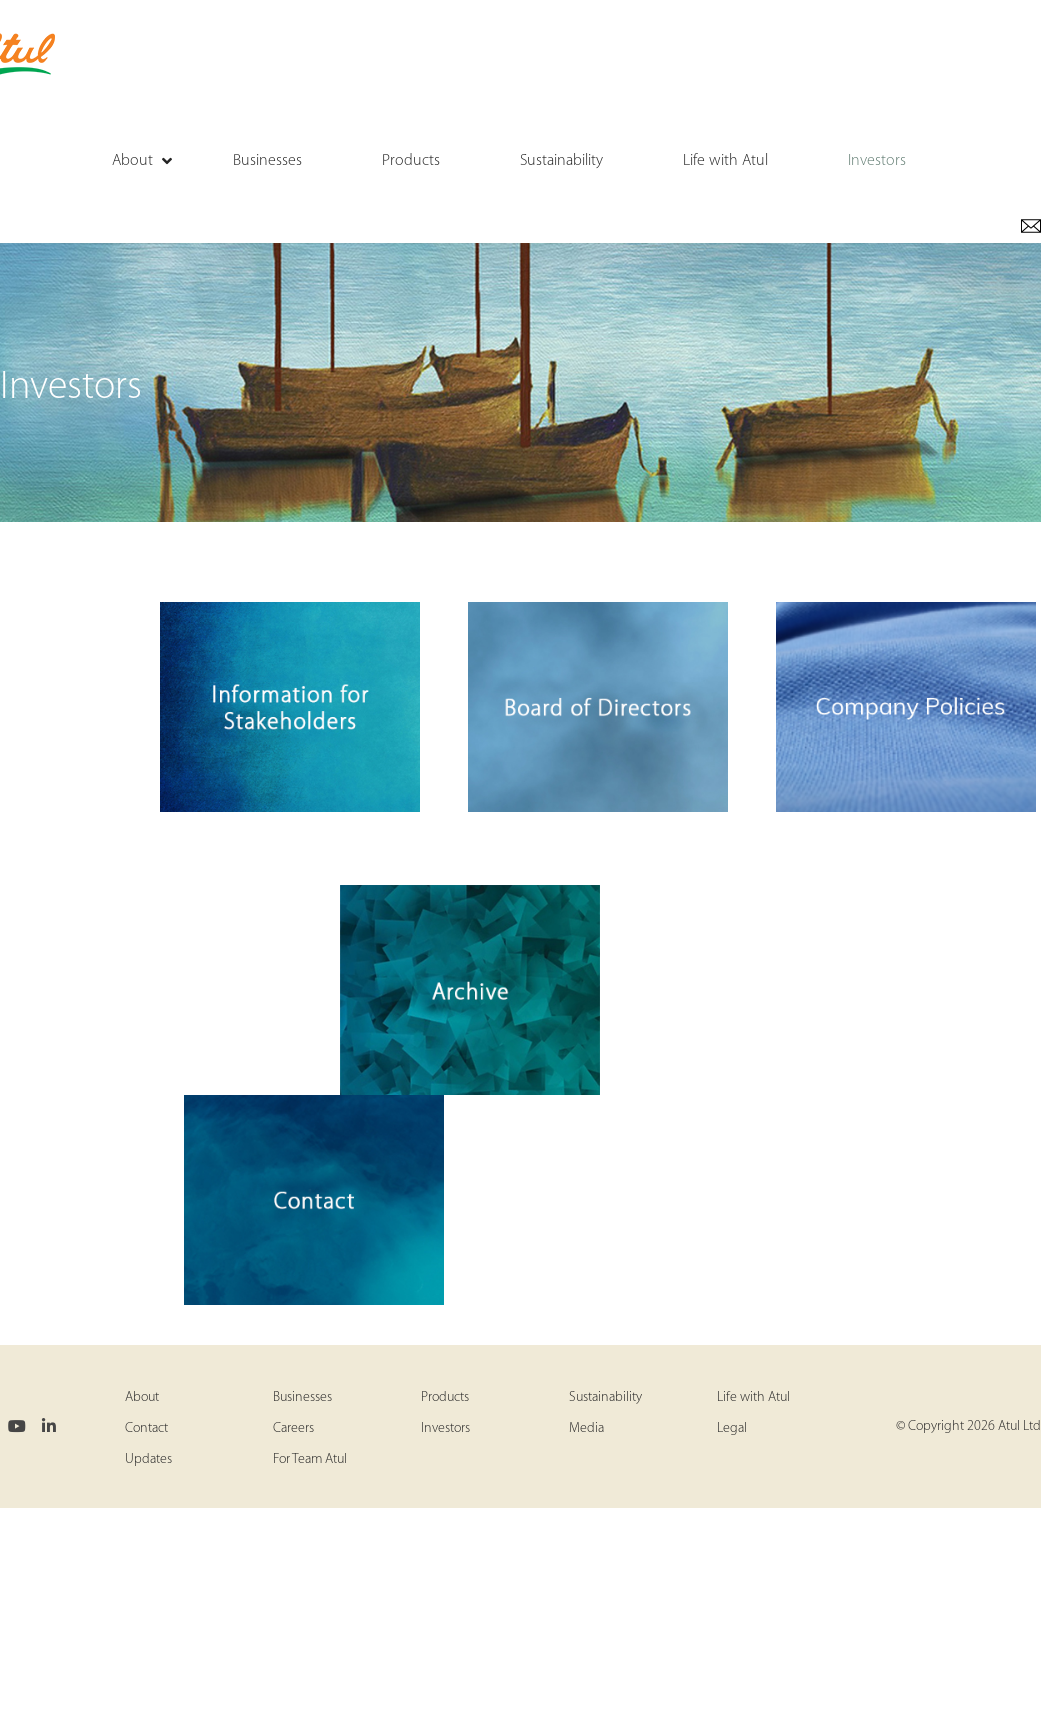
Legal (732, 1428)
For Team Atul (310, 1459)
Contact (146, 1428)
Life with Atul (753, 1397)
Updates (148, 1459)
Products (445, 1397)
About (142, 1397)
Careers (293, 1428)
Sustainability (605, 1397)
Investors (445, 1428)
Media (586, 1428)
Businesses (302, 1397)
